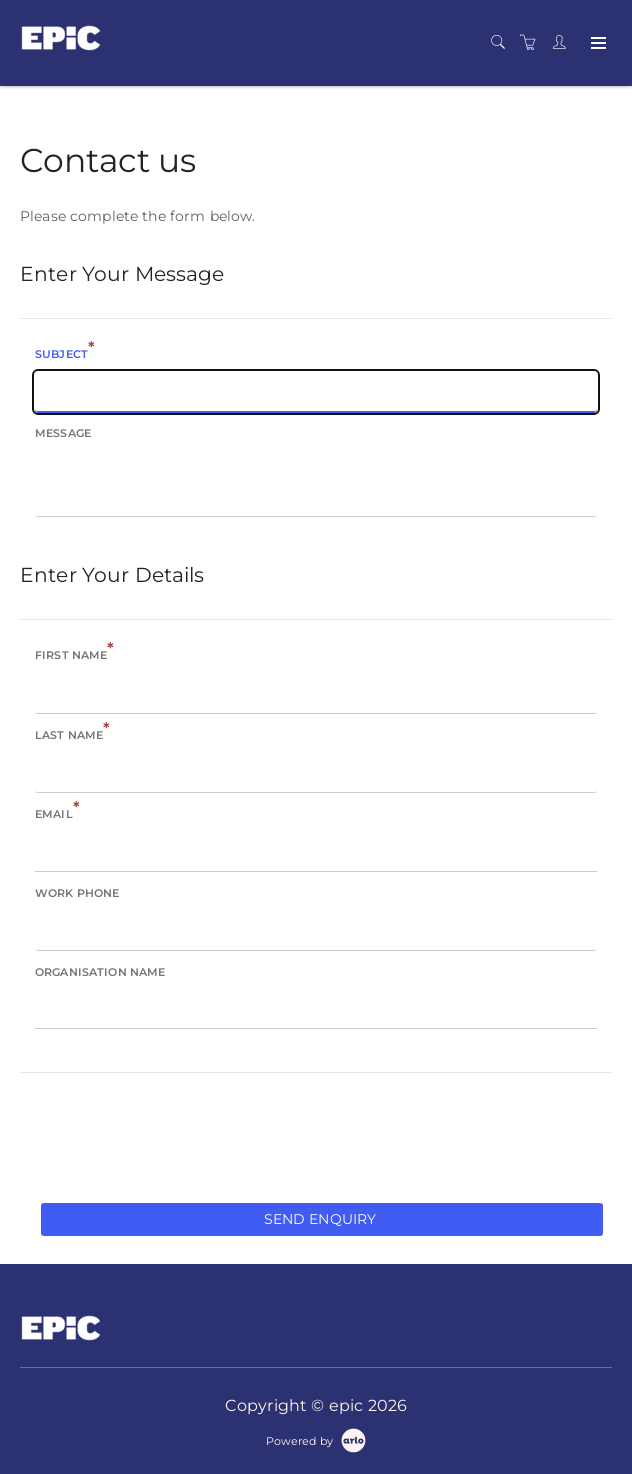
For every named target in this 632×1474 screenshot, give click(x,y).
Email (57, 812)
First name (75, 653)
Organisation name (100, 972)
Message (63, 433)
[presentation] (172, 1136)
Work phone (77, 893)
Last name (72, 733)
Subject (65, 352)
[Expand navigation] (596, 44)
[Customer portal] (564, 43)
